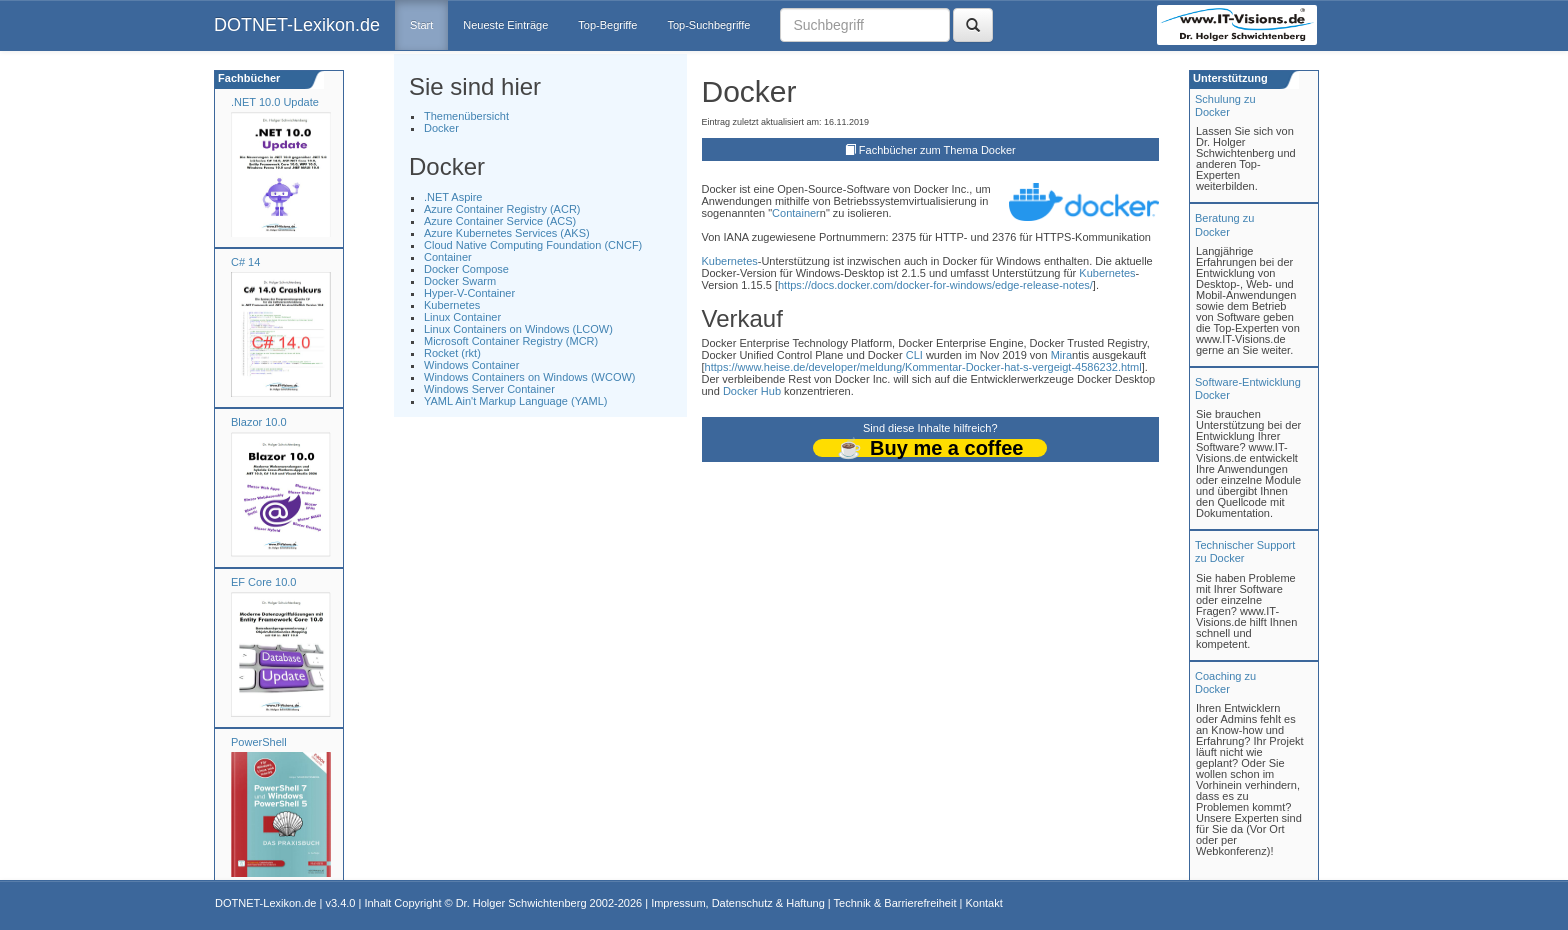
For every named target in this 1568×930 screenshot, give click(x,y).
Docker (441, 128)
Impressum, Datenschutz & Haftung (738, 903)
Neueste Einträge (505, 25)
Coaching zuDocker (1225, 682)
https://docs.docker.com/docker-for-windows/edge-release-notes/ (935, 285)
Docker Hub (752, 391)
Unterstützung (1229, 78)
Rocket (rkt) (452, 353)
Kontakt (983, 903)
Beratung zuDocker (1224, 224)
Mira (1061, 355)
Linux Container (462, 317)
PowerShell (259, 742)
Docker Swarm (460, 281)
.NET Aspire (453, 197)
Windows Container (471, 365)
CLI (914, 355)
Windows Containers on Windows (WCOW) (530, 377)
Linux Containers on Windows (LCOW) (518, 329)
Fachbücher (247, 78)
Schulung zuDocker (1225, 105)
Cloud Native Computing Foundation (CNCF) (533, 245)
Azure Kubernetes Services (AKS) (507, 233)
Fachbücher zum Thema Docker (937, 150)
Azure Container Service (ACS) (500, 221)
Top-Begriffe (607, 25)
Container (448, 257)
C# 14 (245, 262)
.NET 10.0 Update (275, 102)
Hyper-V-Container (469, 293)
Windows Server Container (489, 389)
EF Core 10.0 (263, 582)
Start (421, 25)
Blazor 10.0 (259, 422)
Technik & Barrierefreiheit (895, 903)
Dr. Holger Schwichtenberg (521, 903)
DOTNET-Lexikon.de (297, 25)
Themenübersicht (466, 116)
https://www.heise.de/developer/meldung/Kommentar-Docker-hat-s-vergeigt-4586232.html (923, 367)
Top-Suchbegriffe (708, 25)
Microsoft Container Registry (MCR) (511, 341)
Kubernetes (452, 305)
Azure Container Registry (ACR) (502, 209)
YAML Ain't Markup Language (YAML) (516, 401)
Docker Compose (466, 269)
